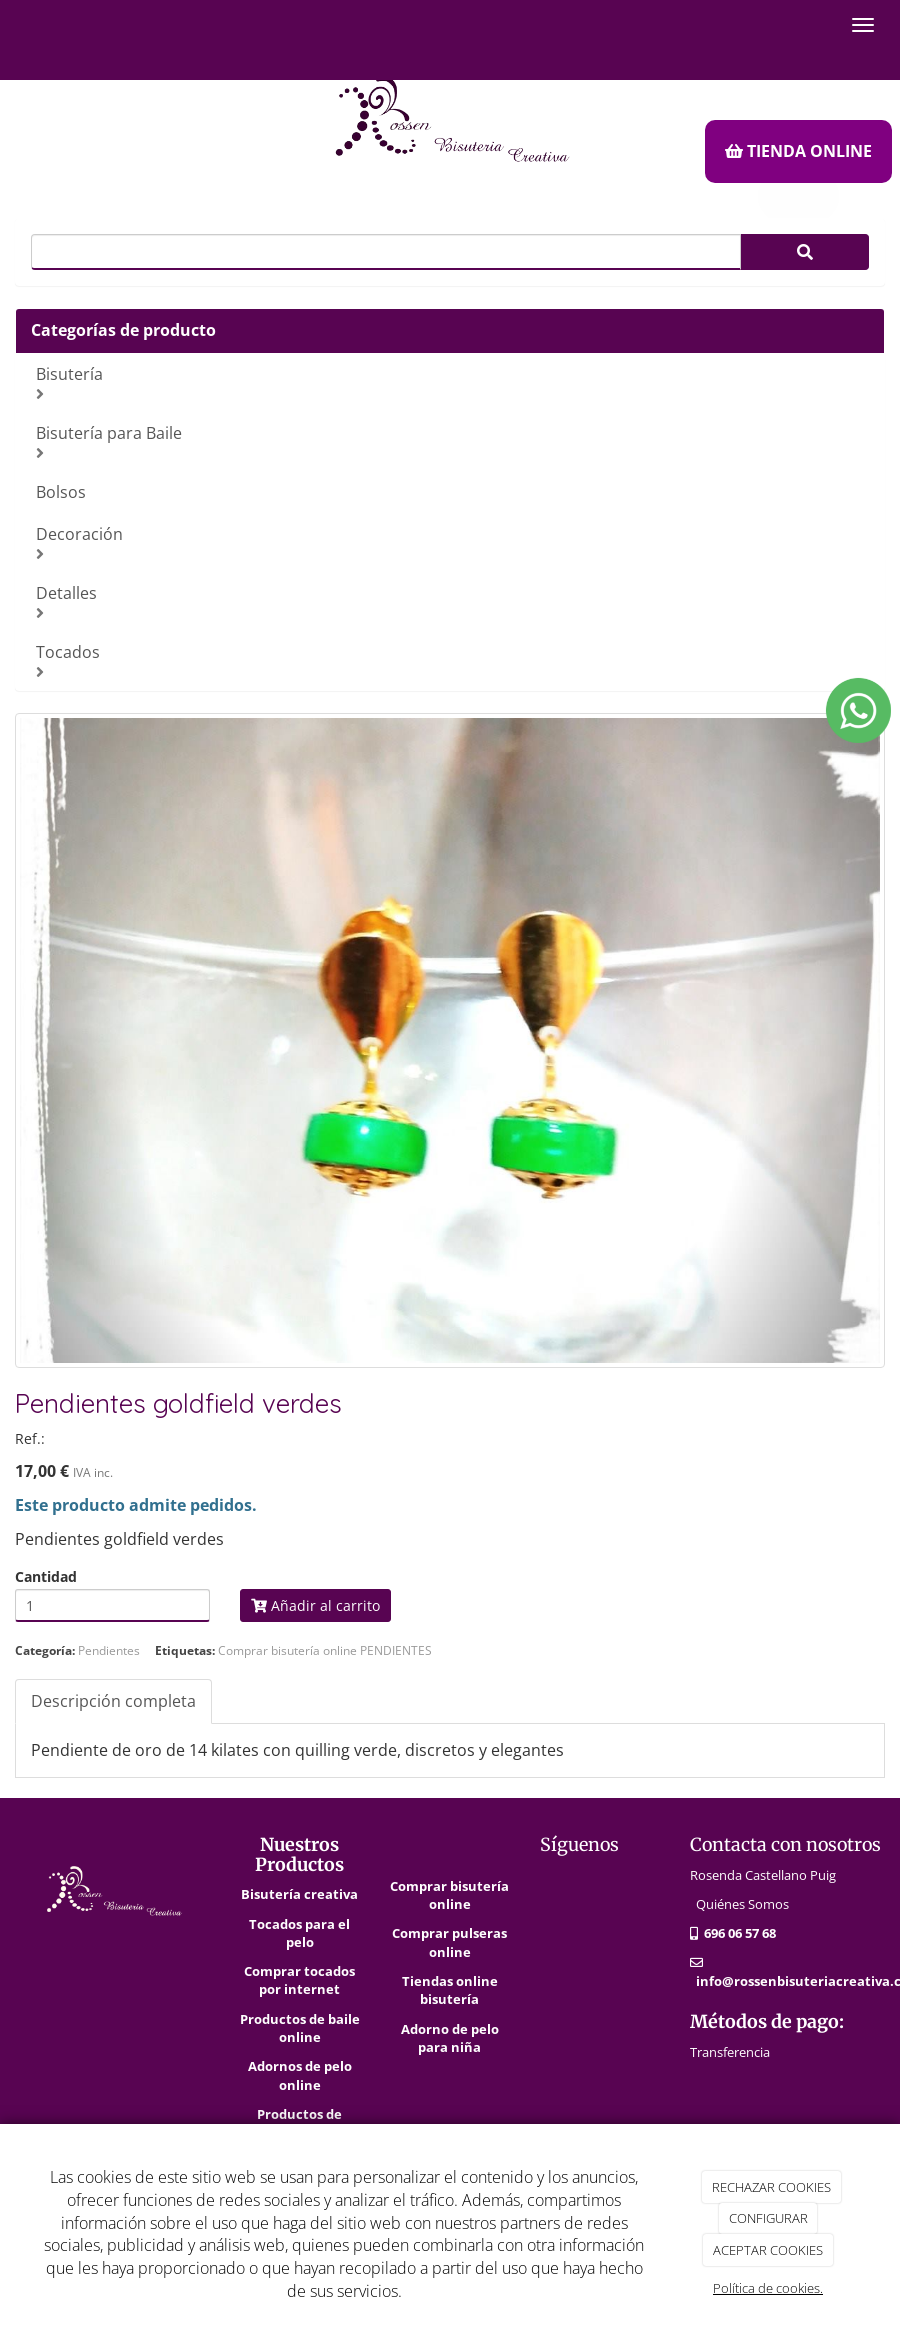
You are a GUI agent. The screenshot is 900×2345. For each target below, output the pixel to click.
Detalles (452, 601)
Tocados (452, 660)
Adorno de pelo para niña (450, 2038)
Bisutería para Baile (452, 441)
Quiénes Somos (742, 1904)
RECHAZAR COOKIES (771, 2187)
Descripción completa (113, 1701)
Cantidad (46, 1577)
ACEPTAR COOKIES (768, 2250)
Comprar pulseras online (449, 1942)
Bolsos (61, 492)
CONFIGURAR (768, 2218)
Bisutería (452, 382)
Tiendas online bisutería (450, 1990)
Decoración (452, 542)
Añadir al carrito (315, 1605)
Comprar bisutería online (449, 1895)
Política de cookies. (768, 2288)
